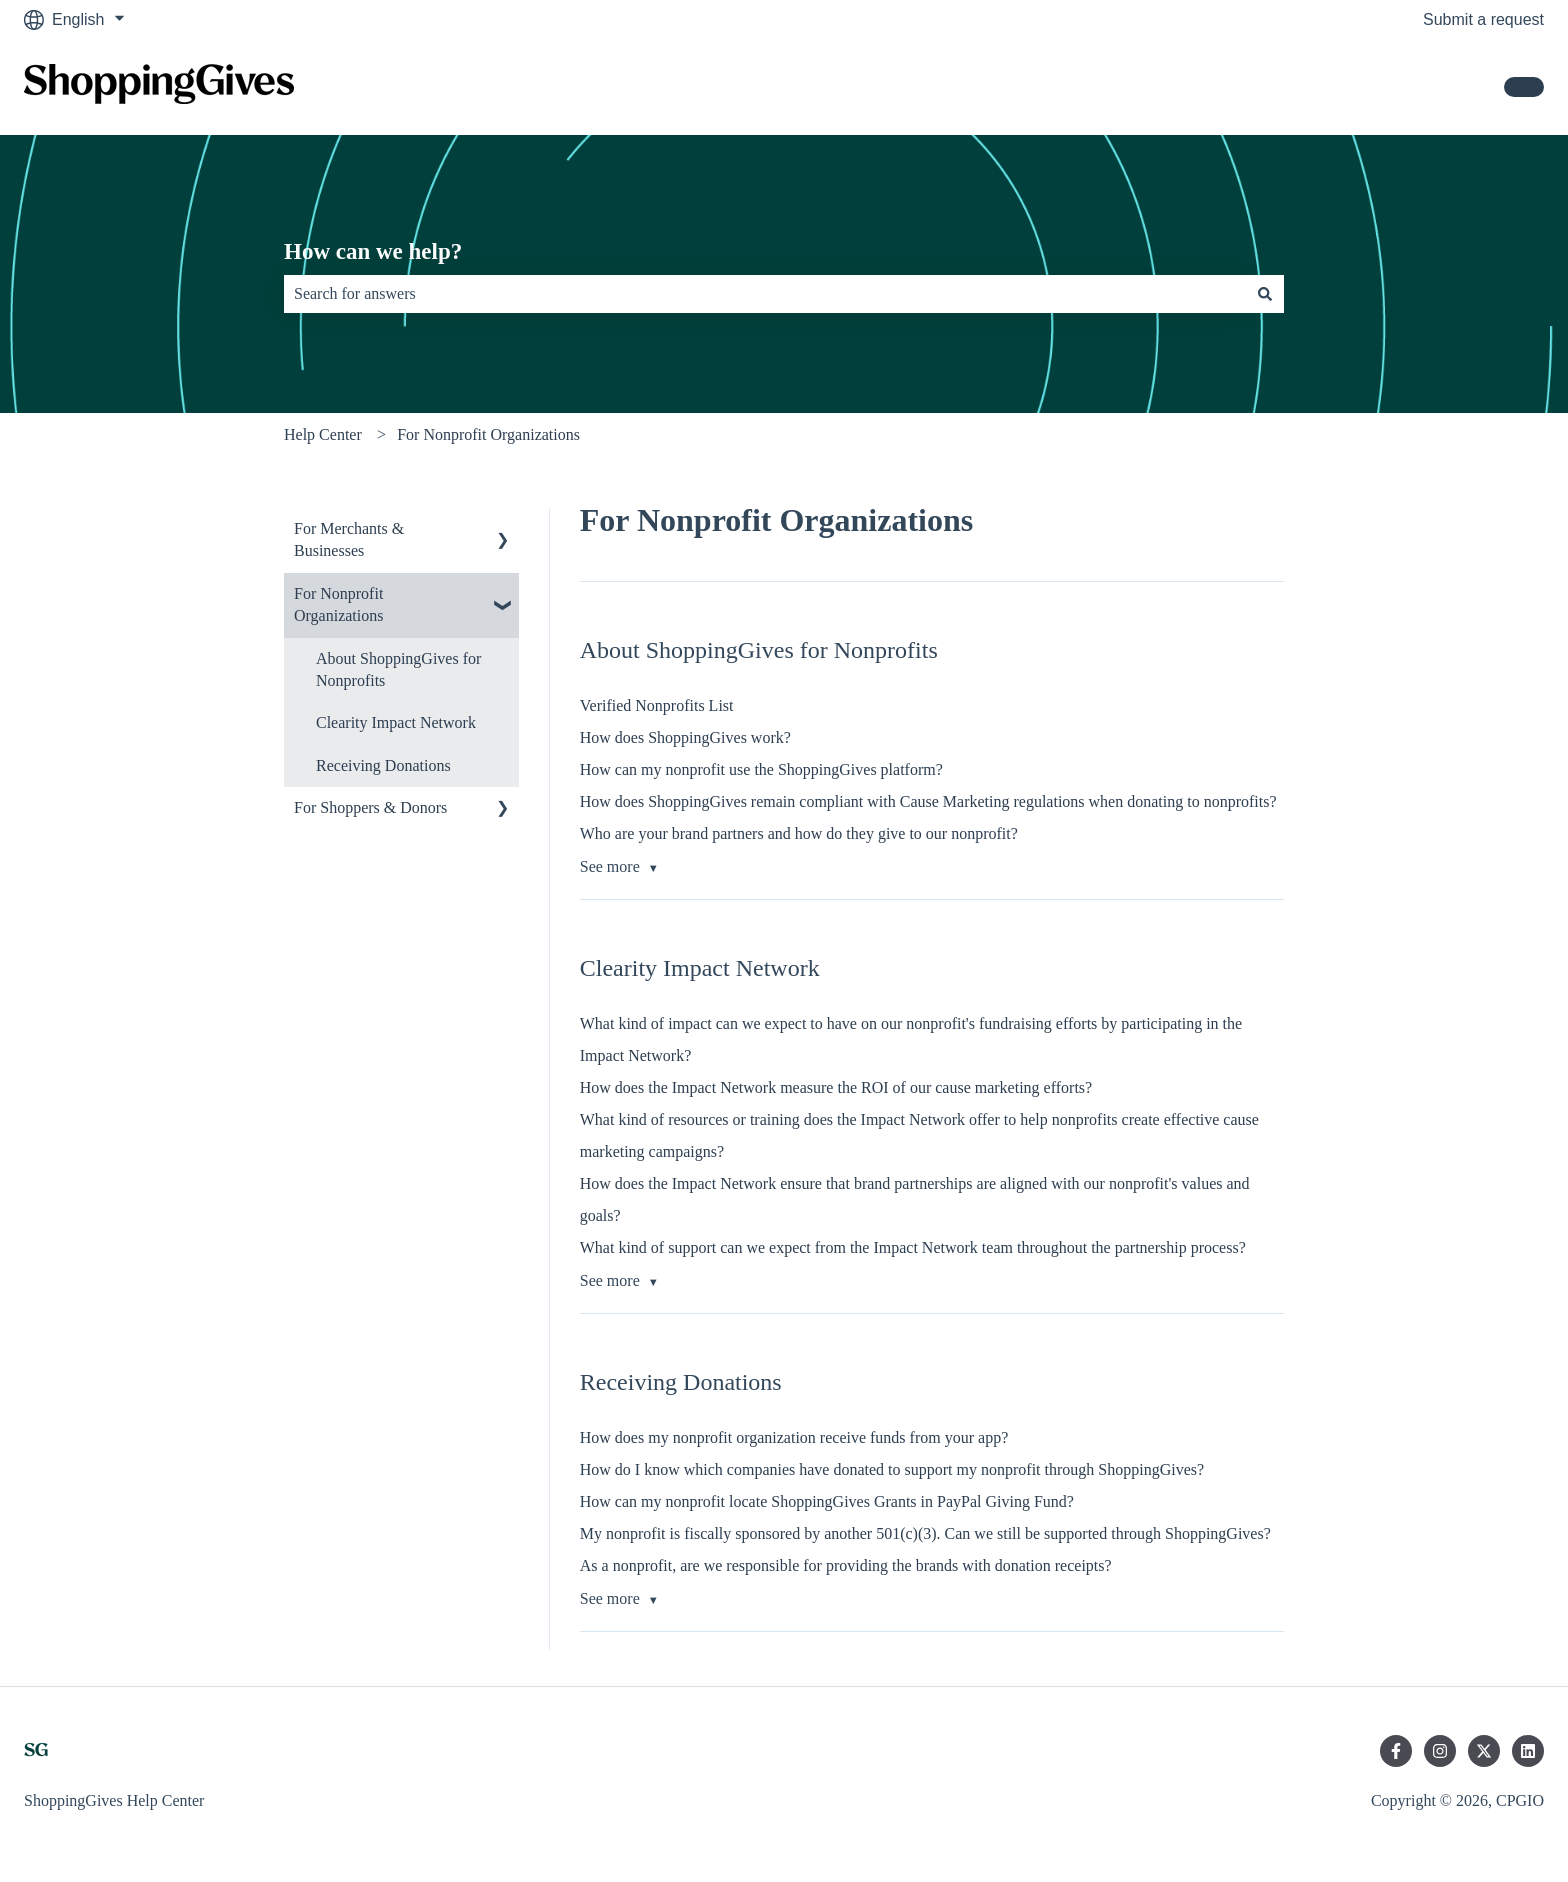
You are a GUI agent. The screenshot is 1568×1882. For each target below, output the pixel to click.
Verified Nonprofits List (657, 705)
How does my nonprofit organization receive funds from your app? (794, 1437)
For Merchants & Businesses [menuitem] (349, 539)
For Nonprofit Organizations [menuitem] (338, 604)
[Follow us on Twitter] (1484, 1751)
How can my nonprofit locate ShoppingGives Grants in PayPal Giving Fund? (827, 1501)
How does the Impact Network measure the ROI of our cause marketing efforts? (836, 1087)
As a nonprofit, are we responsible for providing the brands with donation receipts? (846, 1565)
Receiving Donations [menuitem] (383, 765)
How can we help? (373, 251)
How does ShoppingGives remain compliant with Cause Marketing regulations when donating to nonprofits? (928, 801)
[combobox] (765, 294)
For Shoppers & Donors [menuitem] (370, 807)
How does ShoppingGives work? (685, 737)
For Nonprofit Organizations (488, 434)
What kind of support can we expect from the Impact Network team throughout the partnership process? (913, 1247)
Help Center (323, 434)
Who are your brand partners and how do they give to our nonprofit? (799, 833)
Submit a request (1483, 19)
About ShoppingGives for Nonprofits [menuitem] (398, 669)
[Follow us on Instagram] (1440, 1751)
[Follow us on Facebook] (1396, 1751)
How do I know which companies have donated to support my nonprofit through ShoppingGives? (892, 1469)
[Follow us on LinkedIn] (1528, 1751)
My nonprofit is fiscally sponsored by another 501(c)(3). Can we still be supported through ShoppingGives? (925, 1533)
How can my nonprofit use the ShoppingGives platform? (761, 769)
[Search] (1265, 294)
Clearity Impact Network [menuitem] (396, 722)
